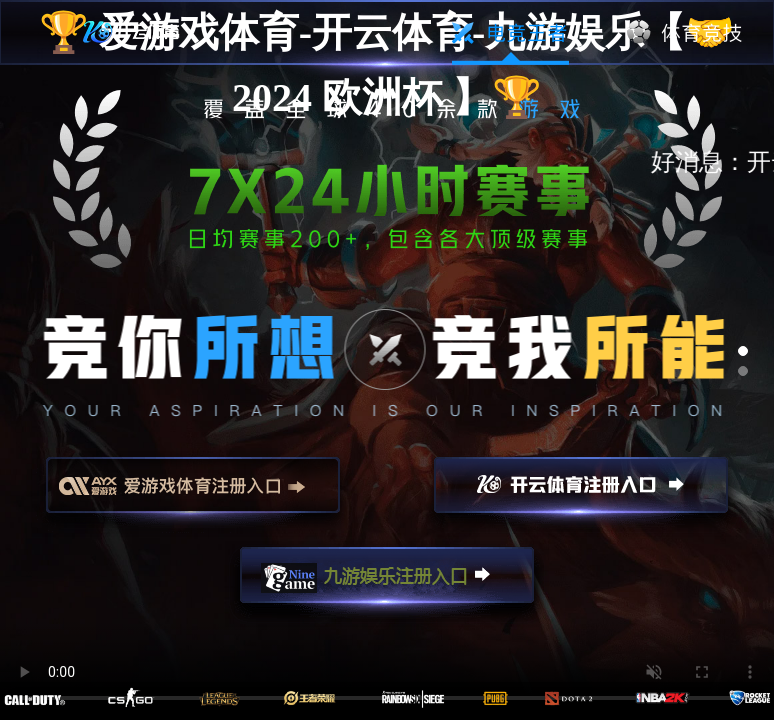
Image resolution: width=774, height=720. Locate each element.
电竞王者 (510, 33)
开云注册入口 (581, 494)
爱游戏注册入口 (193, 494)
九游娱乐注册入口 (387, 584)
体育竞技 (685, 33)
